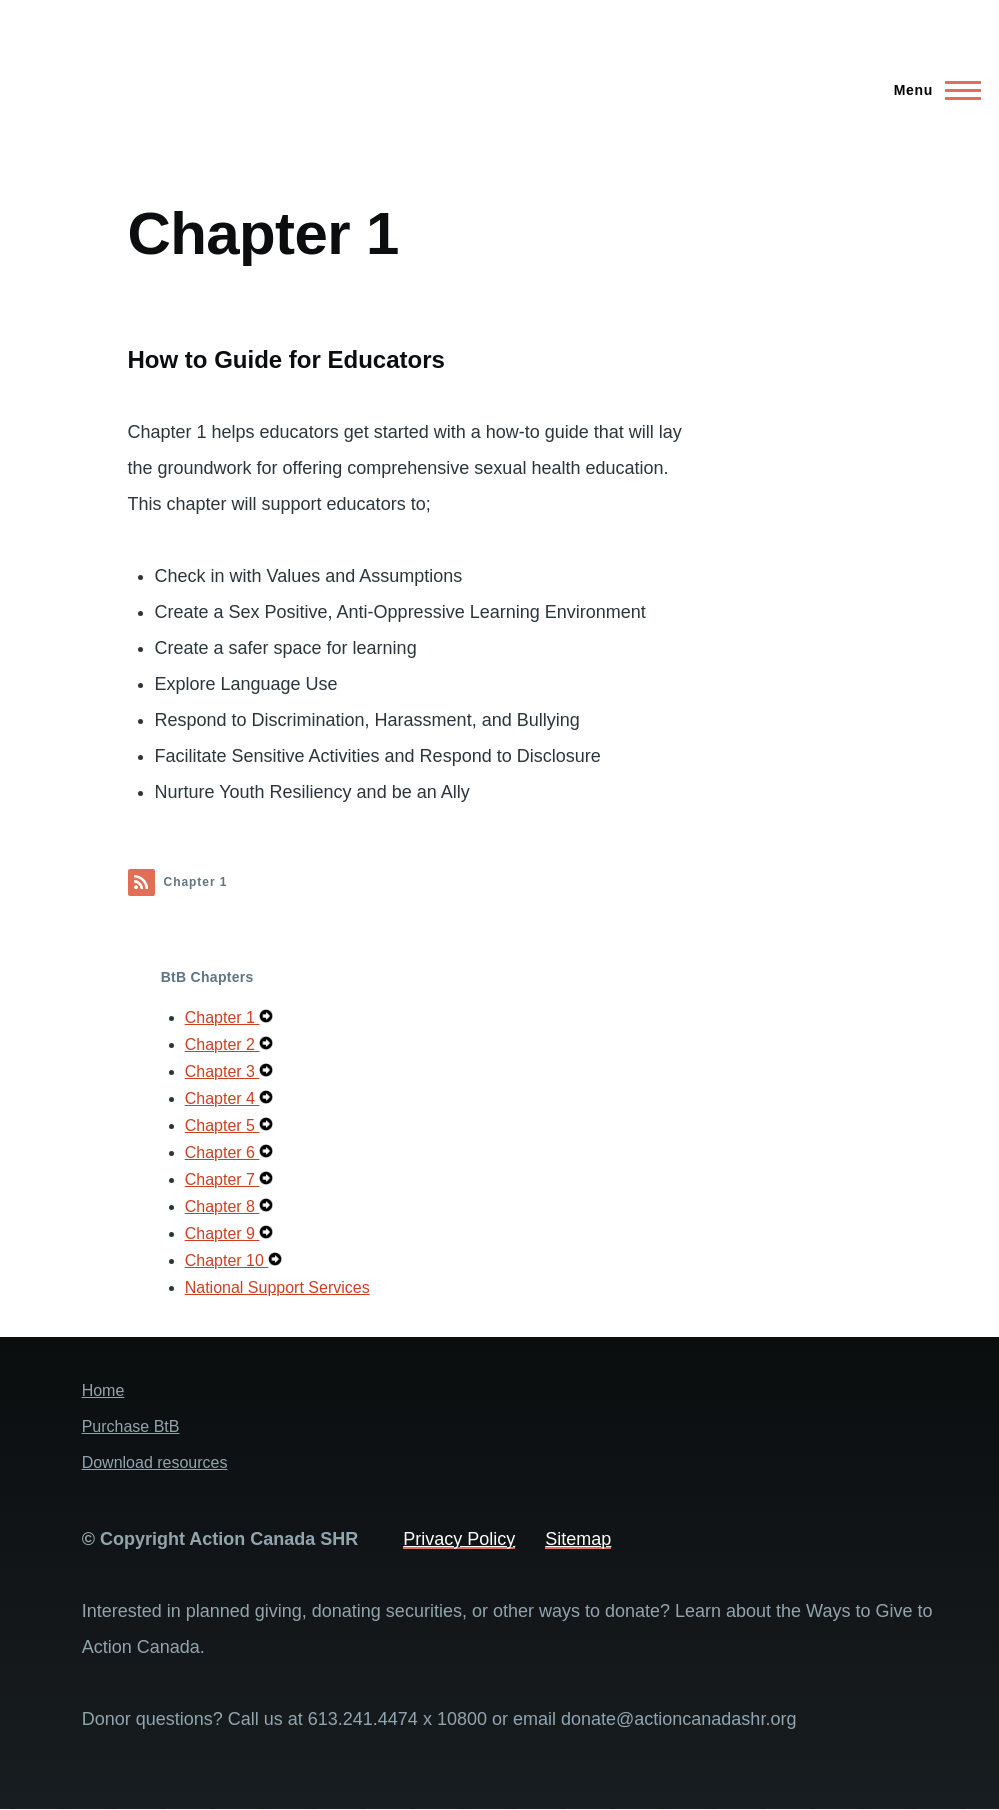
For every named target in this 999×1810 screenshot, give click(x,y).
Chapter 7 (222, 1179)
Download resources (155, 1462)
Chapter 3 (222, 1071)
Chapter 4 (222, 1098)
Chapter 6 (222, 1152)
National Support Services (277, 1287)
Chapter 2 (222, 1044)
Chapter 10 (227, 1260)
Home (103, 1390)
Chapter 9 (222, 1233)
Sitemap (578, 1539)
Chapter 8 (222, 1206)
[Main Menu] (931, 90)
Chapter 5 (222, 1125)
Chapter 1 (222, 1017)
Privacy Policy (459, 1539)
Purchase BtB (131, 1426)
